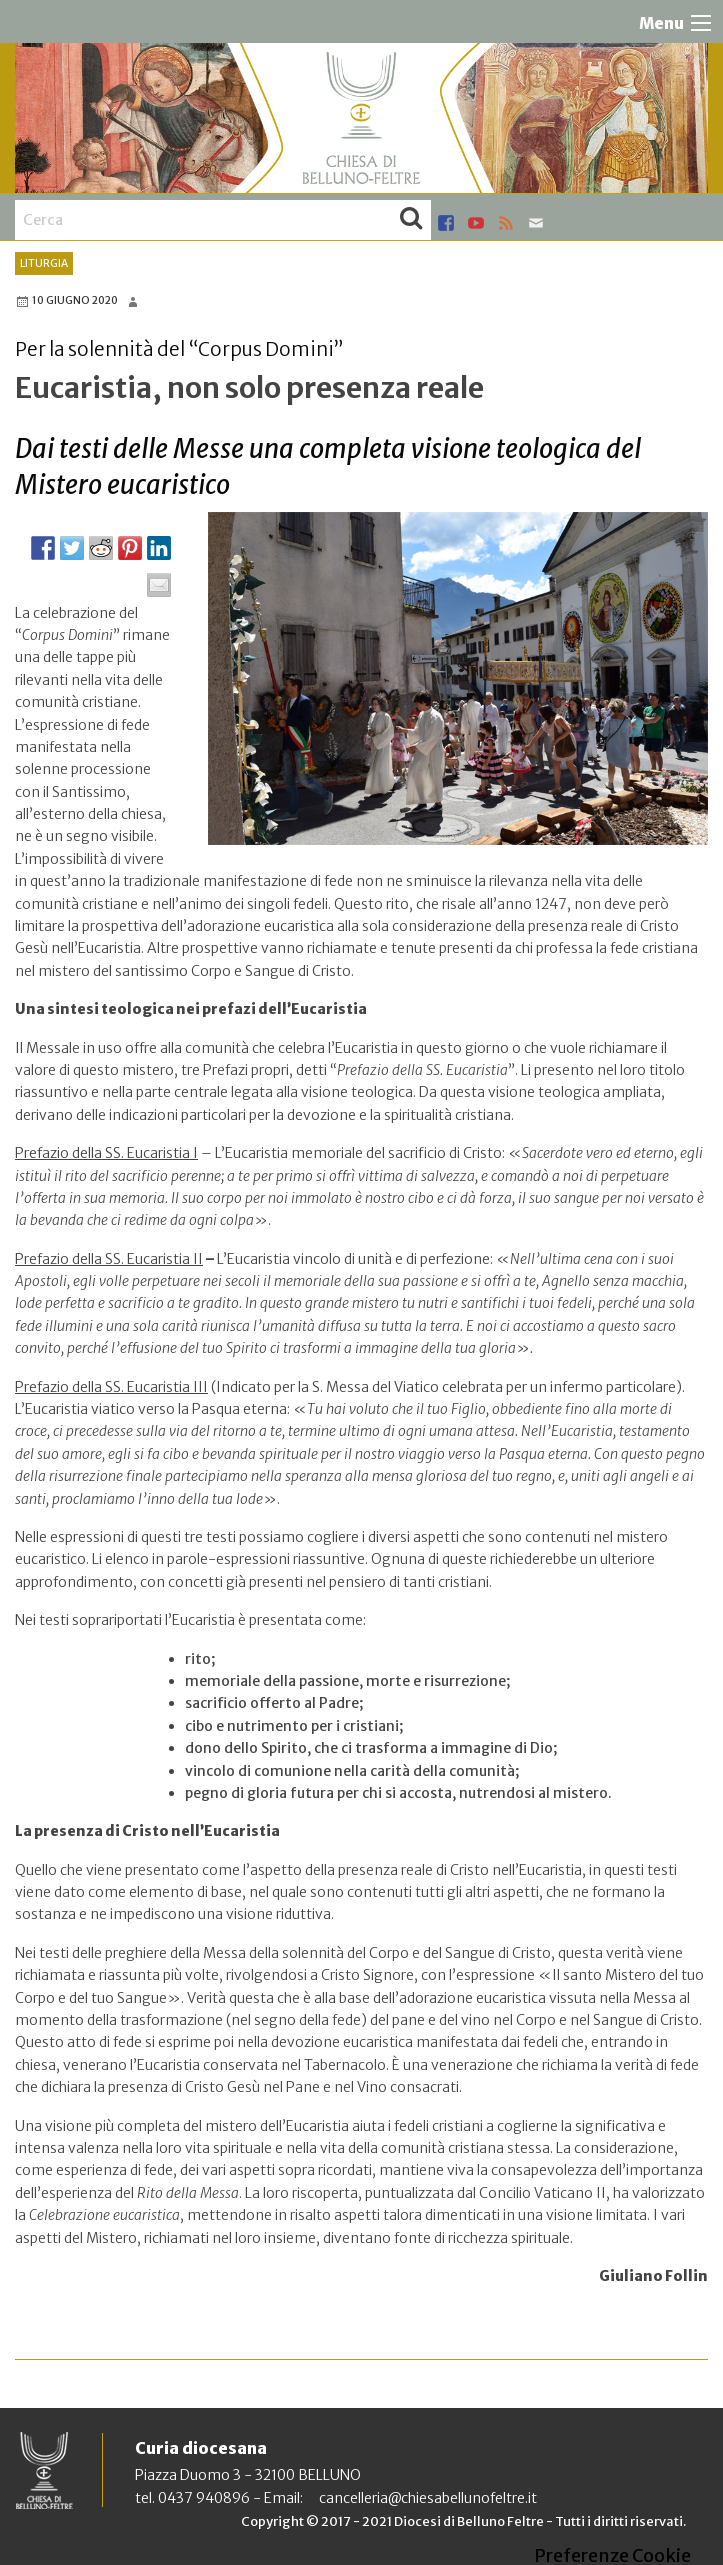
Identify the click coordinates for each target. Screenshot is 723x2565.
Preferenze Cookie (612, 2556)
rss (506, 223)
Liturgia (44, 263)
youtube (476, 223)
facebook (446, 223)
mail (536, 223)
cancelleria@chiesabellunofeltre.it (428, 2498)
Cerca (411, 220)
